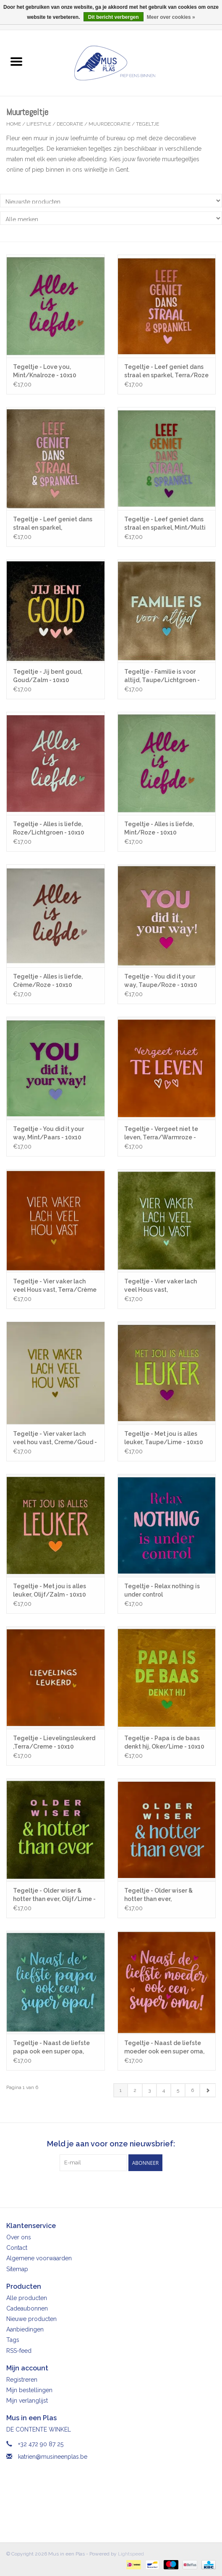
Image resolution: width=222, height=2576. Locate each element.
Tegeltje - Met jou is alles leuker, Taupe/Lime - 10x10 (163, 1437)
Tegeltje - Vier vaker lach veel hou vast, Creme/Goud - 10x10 (55, 1438)
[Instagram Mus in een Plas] (118, 2188)
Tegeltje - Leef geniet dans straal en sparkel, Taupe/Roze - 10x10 (52, 524)
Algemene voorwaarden (39, 2258)
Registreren (21, 2379)
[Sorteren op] (111, 200)
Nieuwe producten (31, 2319)
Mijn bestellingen (29, 2390)
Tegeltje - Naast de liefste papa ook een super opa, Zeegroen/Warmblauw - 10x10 (51, 2048)
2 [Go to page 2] (134, 2090)
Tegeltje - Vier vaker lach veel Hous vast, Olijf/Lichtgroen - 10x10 (160, 1286)
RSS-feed (18, 2350)
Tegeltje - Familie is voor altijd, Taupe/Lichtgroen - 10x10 (162, 676)
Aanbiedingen (25, 2329)
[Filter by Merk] (111, 218)
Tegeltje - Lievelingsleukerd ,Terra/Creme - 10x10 (54, 1742)
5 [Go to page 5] (178, 2090)
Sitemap (17, 2269)
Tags (12, 2339)
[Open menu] (16, 61)
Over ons (18, 2237)
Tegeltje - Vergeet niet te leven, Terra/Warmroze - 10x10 (161, 1133)
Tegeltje (147, 124)
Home (13, 124)
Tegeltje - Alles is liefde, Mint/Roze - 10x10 (159, 828)
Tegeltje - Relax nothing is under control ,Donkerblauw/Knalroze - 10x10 (162, 1591)
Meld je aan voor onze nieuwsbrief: (111, 2143)
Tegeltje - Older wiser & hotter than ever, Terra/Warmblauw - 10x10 (162, 1895)
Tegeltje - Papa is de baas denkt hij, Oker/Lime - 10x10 (164, 1742)
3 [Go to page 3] (149, 2090)
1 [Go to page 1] (121, 2090)
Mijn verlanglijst (27, 2400)
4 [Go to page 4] (163, 2090)
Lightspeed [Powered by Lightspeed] (131, 2554)
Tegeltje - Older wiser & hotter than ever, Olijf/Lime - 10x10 (54, 1895)
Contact (16, 2247)
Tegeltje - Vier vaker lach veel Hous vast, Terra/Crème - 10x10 (55, 1286)
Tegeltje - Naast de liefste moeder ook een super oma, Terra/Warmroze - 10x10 (164, 2048)
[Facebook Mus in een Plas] (103, 2188)
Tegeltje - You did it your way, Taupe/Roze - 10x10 (160, 980)
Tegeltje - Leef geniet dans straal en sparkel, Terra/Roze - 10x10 (166, 371)
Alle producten (26, 2298)
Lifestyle (38, 124)
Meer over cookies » (171, 17)
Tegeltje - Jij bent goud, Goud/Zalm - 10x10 (47, 675)
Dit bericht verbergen (113, 17)
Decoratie (70, 124)
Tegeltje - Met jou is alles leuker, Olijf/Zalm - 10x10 (49, 1590)
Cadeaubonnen (27, 2308)
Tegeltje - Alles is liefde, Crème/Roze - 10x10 (48, 980)
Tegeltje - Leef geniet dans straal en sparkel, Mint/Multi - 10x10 (165, 524)
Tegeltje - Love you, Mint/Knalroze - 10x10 (44, 371)
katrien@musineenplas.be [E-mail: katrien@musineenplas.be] (52, 2456)
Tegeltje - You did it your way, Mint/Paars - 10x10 (48, 1133)
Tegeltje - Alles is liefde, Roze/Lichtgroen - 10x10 (48, 828)
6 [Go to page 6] (192, 2090)
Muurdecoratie (110, 124)
